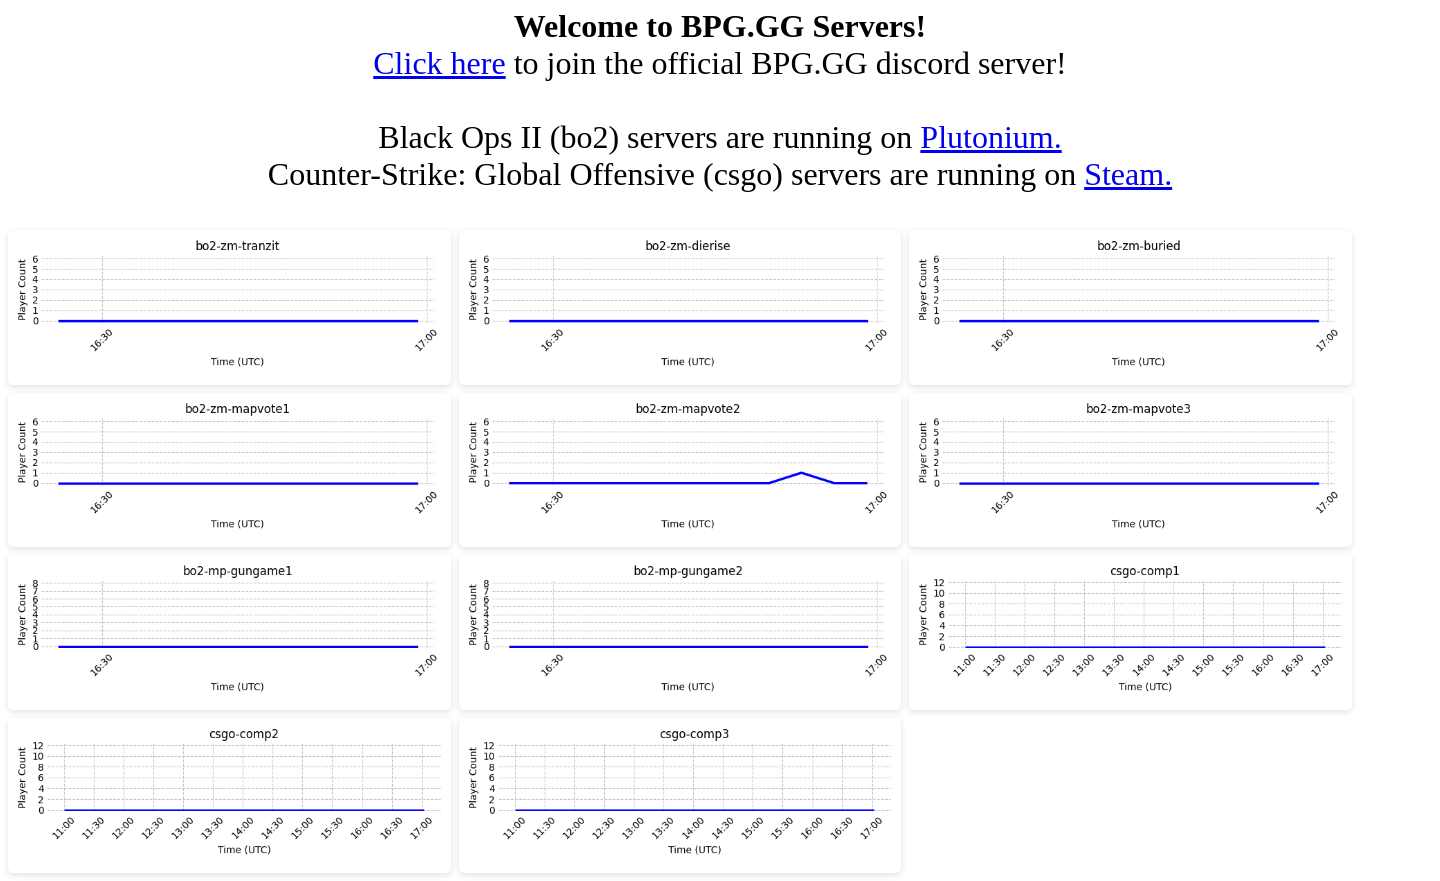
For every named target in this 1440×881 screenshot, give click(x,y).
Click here (439, 63)
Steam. (1128, 174)
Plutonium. (990, 137)
